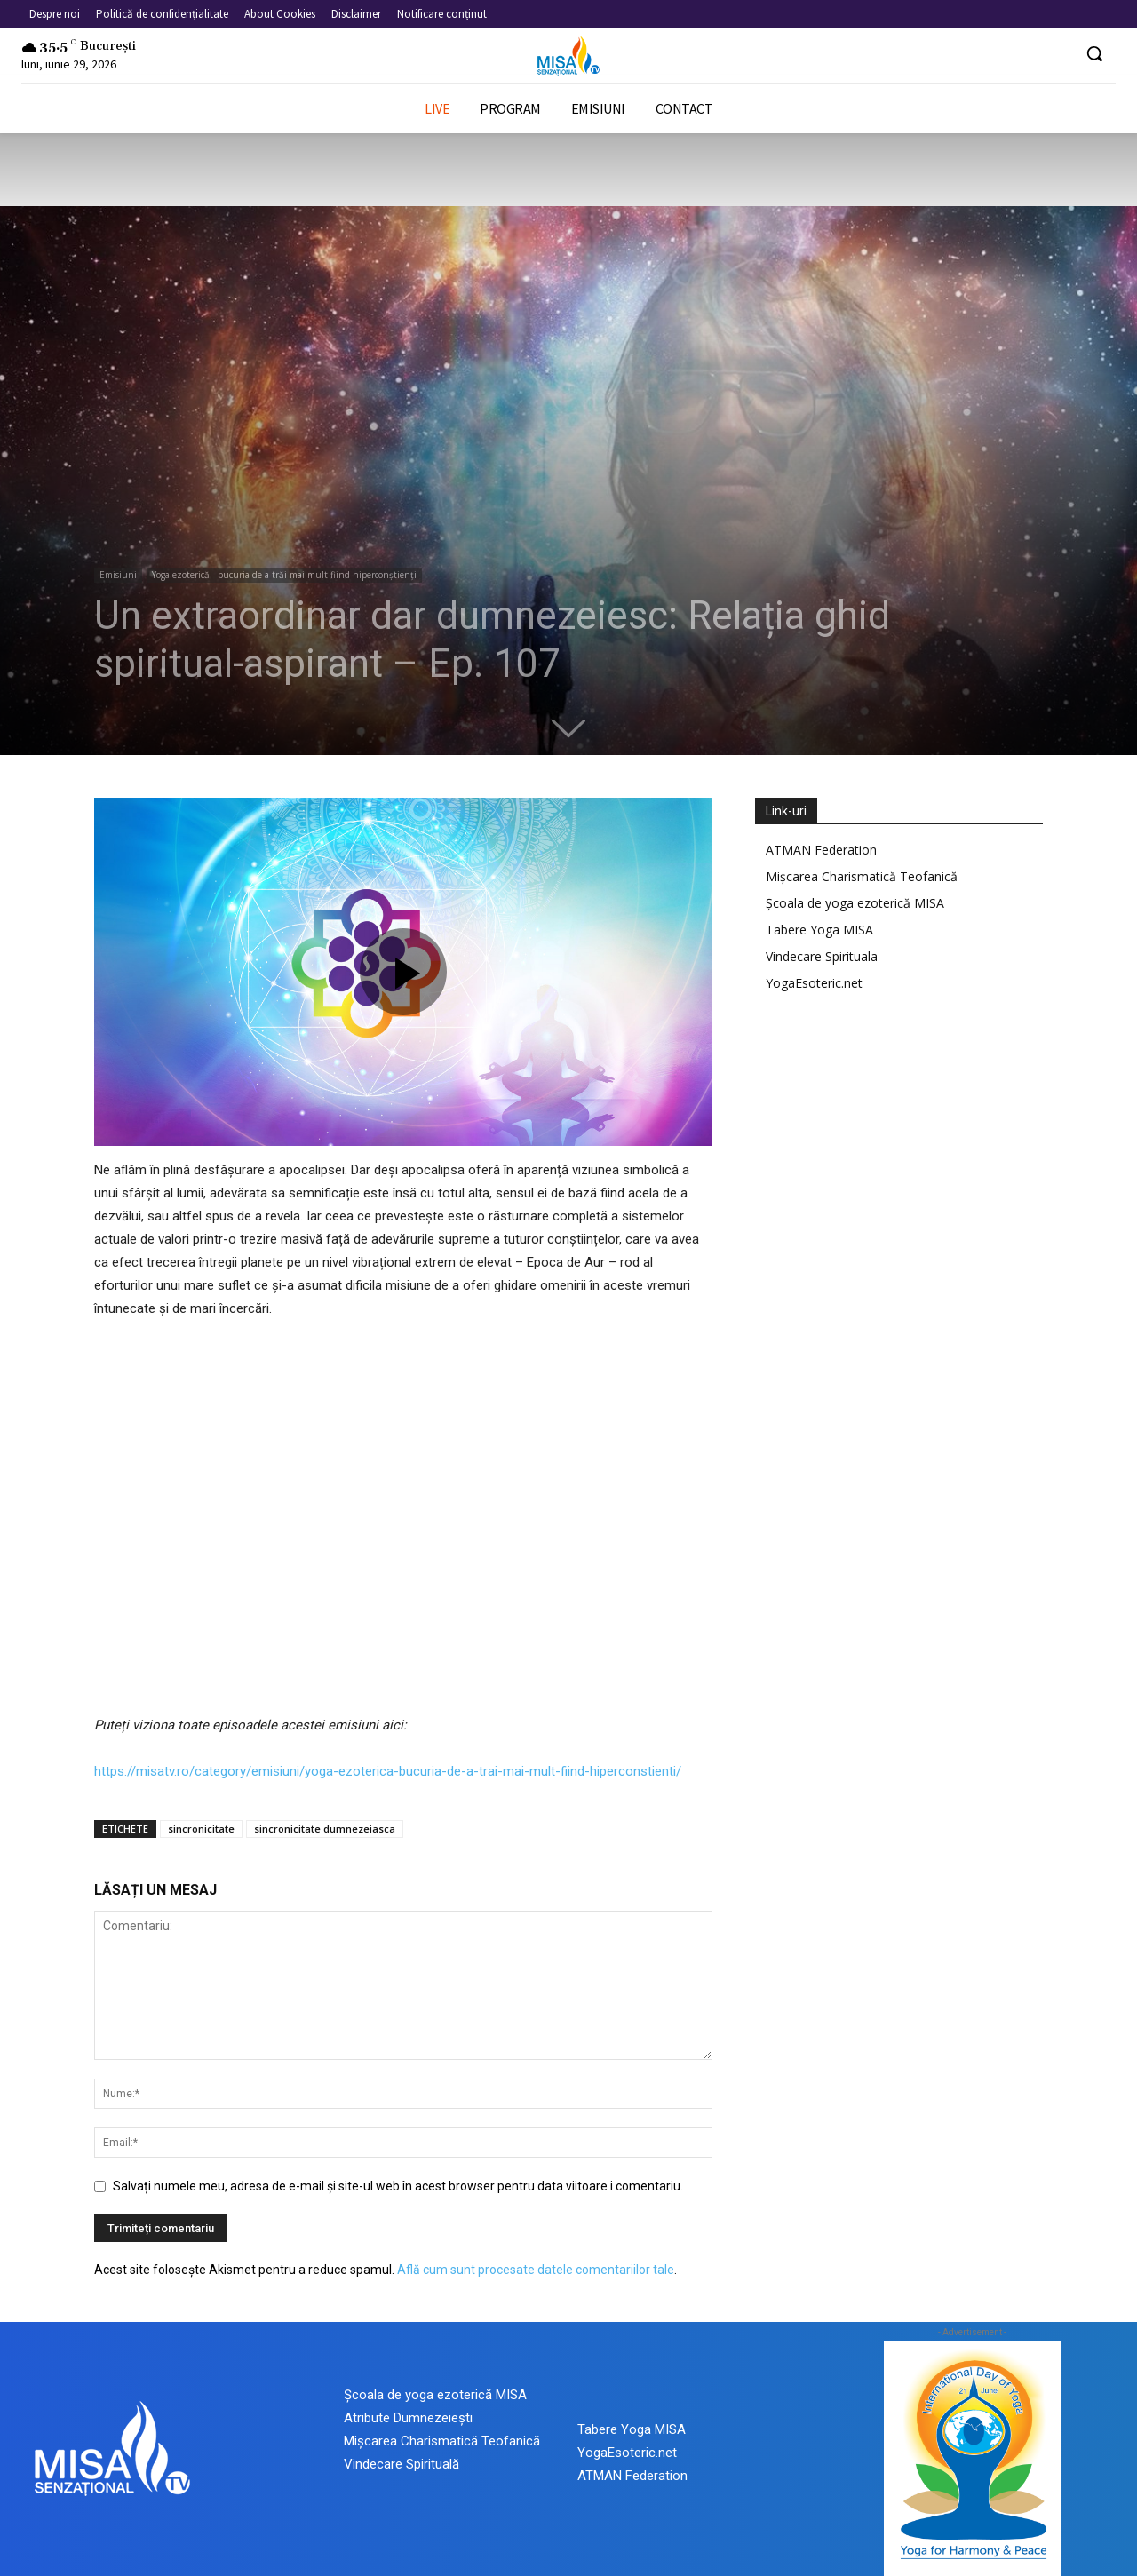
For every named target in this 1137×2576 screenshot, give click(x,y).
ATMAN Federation (821, 849)
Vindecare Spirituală (401, 2464)
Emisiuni (118, 574)
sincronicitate (201, 1828)
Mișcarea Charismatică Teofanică (862, 876)
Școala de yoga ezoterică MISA (855, 902)
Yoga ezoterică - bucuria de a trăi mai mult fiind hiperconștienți (284, 574)
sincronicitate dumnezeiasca (324, 1828)
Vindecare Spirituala (822, 956)
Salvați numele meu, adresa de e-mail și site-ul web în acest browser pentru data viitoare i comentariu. (398, 2186)
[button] (1094, 53)
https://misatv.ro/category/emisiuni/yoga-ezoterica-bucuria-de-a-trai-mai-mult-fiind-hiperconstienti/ (387, 1771)
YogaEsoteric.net (814, 982)
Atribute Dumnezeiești (408, 2418)
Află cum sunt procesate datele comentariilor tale (535, 2269)
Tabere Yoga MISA (819, 929)
